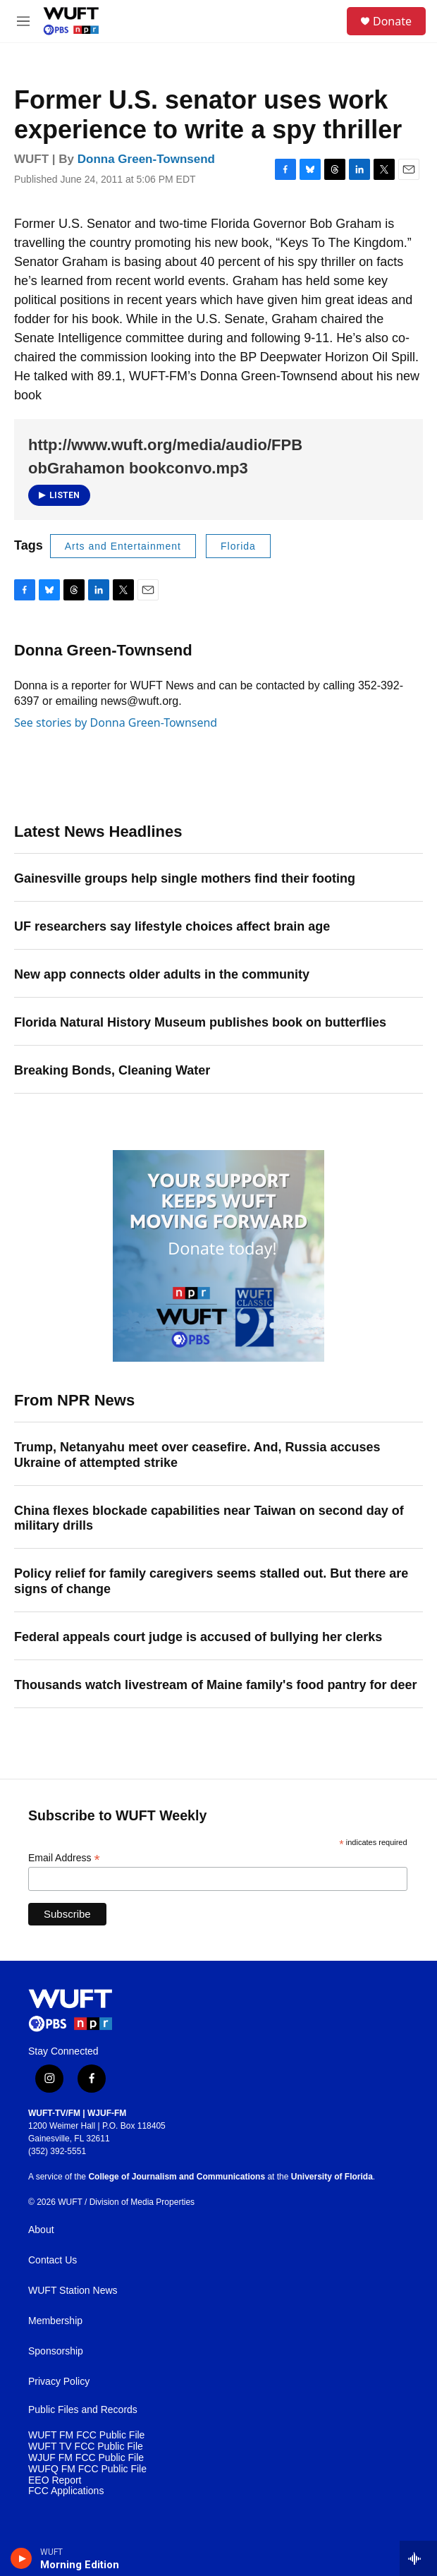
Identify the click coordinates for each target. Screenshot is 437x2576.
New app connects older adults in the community (161, 974)
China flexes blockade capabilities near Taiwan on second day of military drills (209, 1518)
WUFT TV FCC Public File (85, 2446)
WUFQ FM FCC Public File (87, 2469)
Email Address (64, 1858)
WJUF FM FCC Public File (86, 2458)
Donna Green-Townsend (146, 159)
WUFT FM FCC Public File (86, 2435)
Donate (392, 21)
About (41, 2230)
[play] (21, 2558)
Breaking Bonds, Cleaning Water (112, 1070)
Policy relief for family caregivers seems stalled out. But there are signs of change (211, 1581)
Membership (55, 2321)
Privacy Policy (59, 2381)
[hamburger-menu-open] (23, 21)
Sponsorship (55, 2351)
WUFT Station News (73, 2290)
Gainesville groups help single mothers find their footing (184, 878)
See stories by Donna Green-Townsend (115, 722)
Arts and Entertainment (123, 546)
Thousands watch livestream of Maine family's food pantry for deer (215, 1685)
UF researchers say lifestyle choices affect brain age (172, 926)
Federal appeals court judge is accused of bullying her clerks (198, 1637)
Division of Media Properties (142, 2202)
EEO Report (54, 2480)
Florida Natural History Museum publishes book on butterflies (200, 1022)
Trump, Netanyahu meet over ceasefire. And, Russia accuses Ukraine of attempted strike (197, 1455)
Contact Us (52, 2260)
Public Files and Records (82, 2410)
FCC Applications (66, 2491)
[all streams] (418, 2558)
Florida (238, 546)
